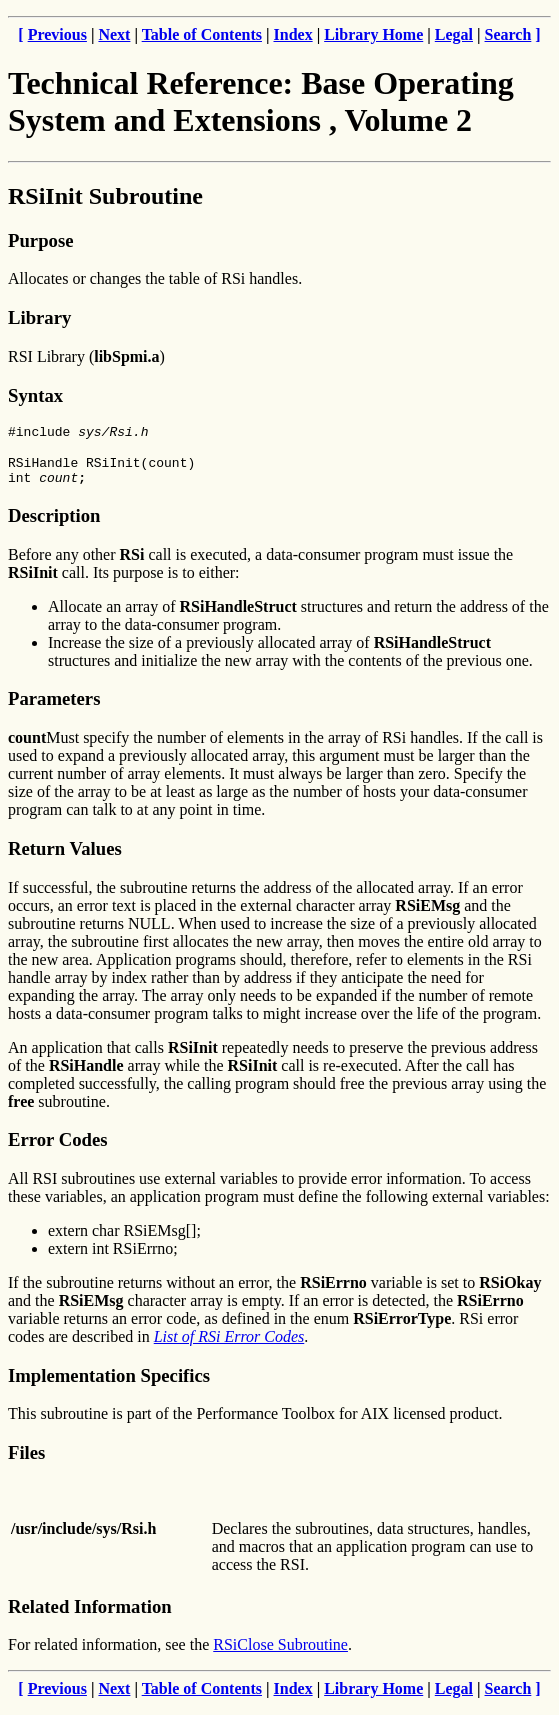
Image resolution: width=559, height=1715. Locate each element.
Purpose (40, 240)
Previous (57, 34)
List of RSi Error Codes (229, 1345)
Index (293, 34)
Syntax (35, 395)
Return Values (65, 857)
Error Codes (58, 1148)
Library (39, 317)
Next (114, 34)
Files (26, 1461)
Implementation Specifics (109, 1384)
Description (54, 524)
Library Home (373, 34)
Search (508, 34)
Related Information (90, 1615)
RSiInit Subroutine (105, 196)
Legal (454, 34)
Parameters (54, 707)
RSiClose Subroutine (280, 1653)
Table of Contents (202, 34)
